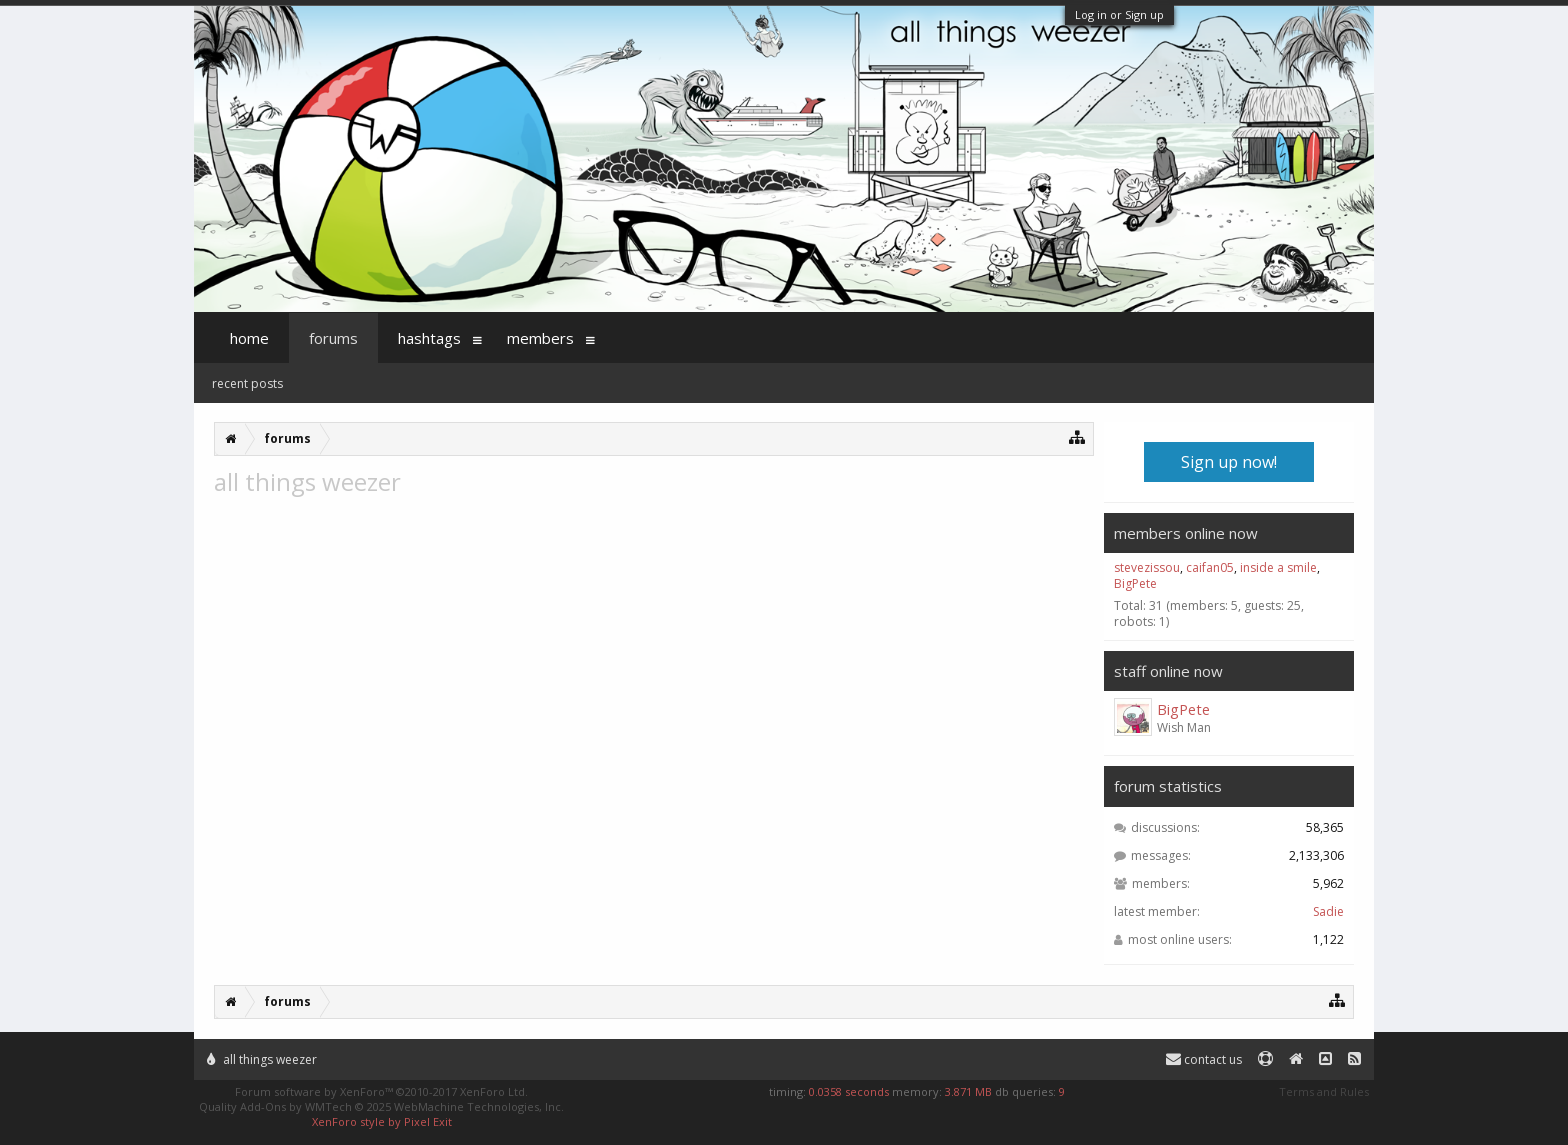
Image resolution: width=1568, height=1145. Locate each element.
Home (249, 338)
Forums (333, 338)
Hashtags (429, 338)
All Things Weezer (262, 1059)
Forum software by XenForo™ (381, 1091)
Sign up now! (1229, 462)
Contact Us (1204, 1059)
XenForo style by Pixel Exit (382, 1121)
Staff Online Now (1168, 671)
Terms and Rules (1324, 1091)
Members (540, 338)
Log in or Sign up (1119, 14)
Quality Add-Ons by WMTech (381, 1106)
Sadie (1328, 911)
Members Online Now (1186, 533)
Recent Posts (247, 383)
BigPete (1135, 583)
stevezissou (1147, 567)
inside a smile (1278, 567)
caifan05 (1210, 567)
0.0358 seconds (849, 1091)
